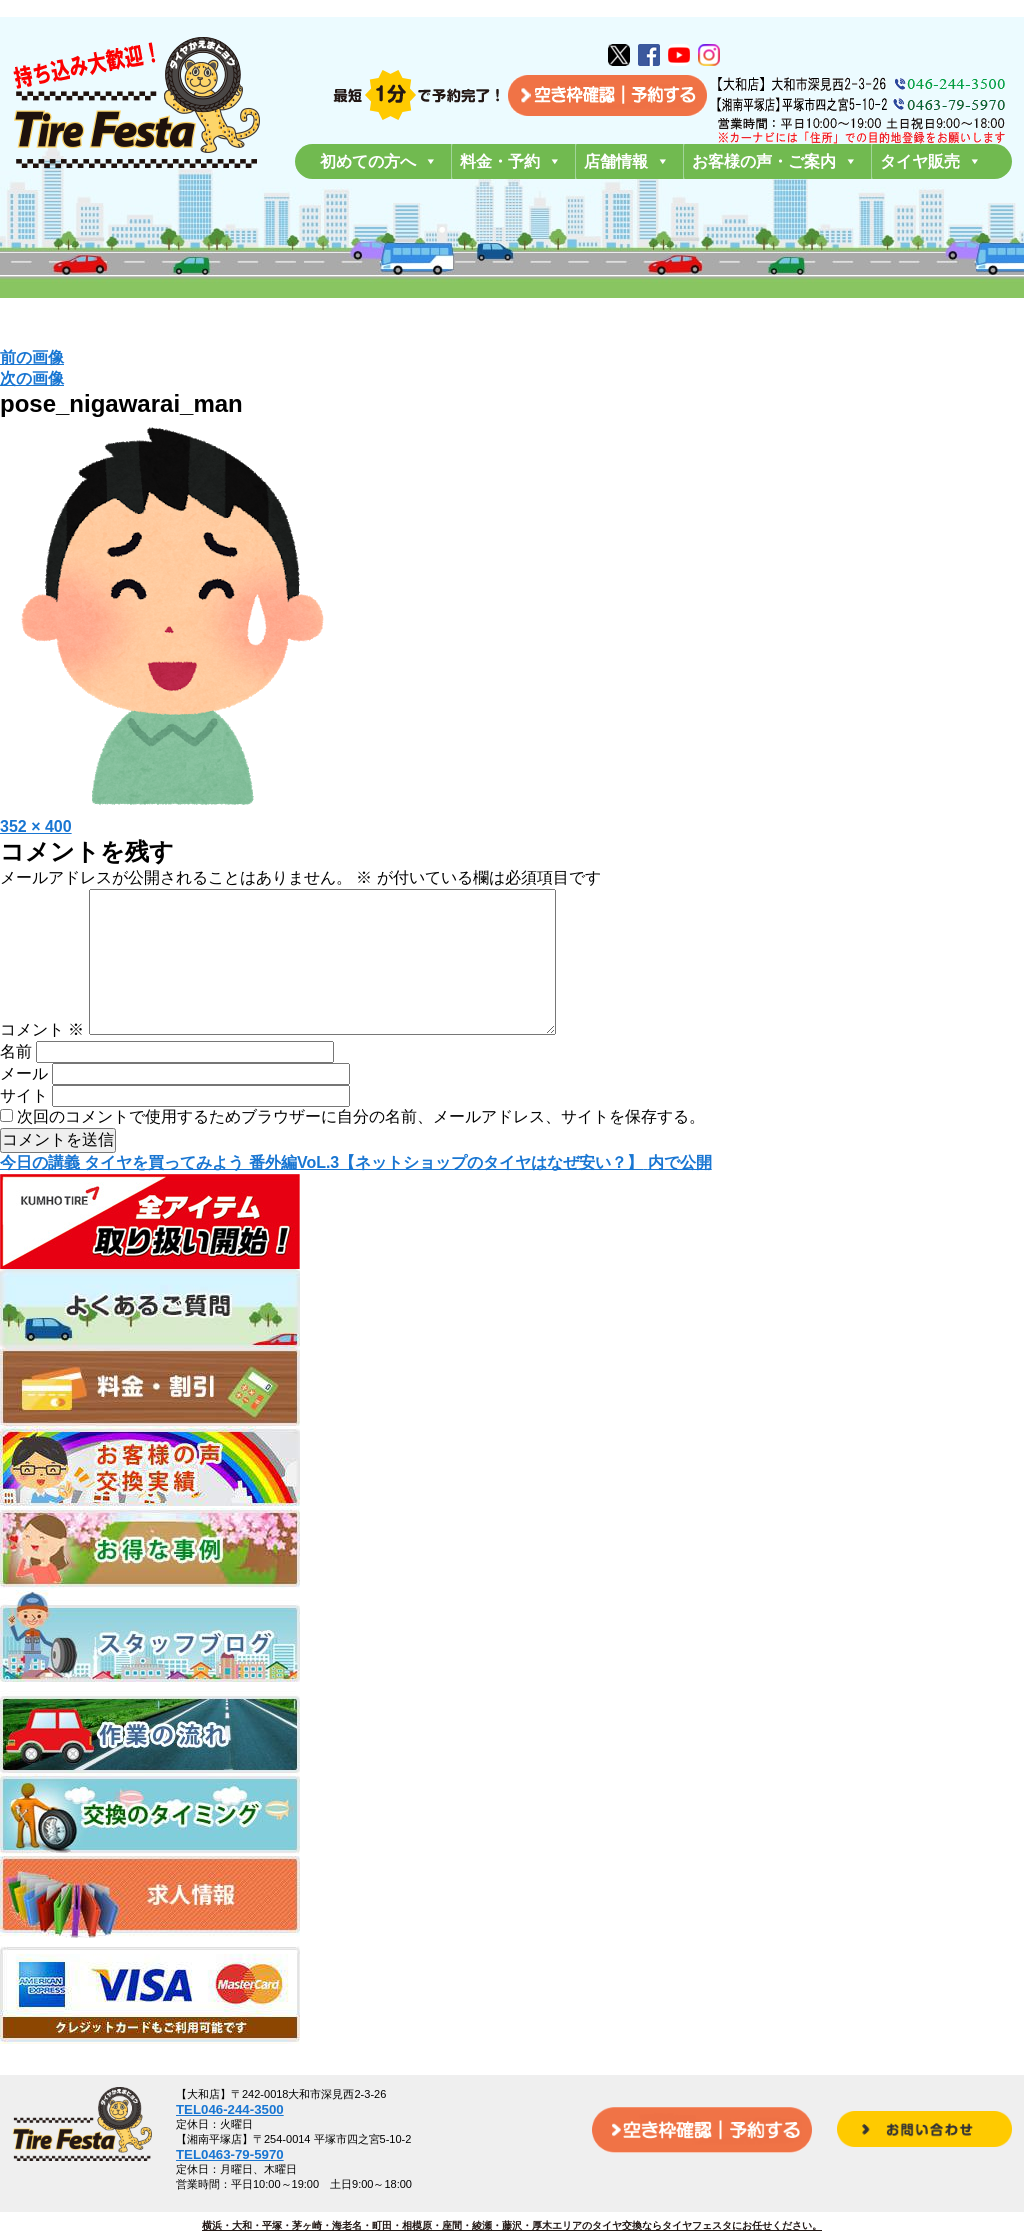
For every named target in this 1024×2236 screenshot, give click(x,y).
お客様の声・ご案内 (775, 161)
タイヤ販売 (931, 161)
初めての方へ (379, 161)
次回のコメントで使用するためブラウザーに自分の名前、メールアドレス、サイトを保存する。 (361, 1148)
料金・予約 (511, 161)
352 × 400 (36, 826)
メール (24, 1105)
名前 (16, 1083)
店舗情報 (627, 161)
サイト (24, 1127)
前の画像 (32, 357)
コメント (42, 1061)
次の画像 (32, 378)
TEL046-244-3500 (230, 2109)
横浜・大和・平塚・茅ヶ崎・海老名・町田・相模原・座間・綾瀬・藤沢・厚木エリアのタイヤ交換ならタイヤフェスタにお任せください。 (512, 2225)
